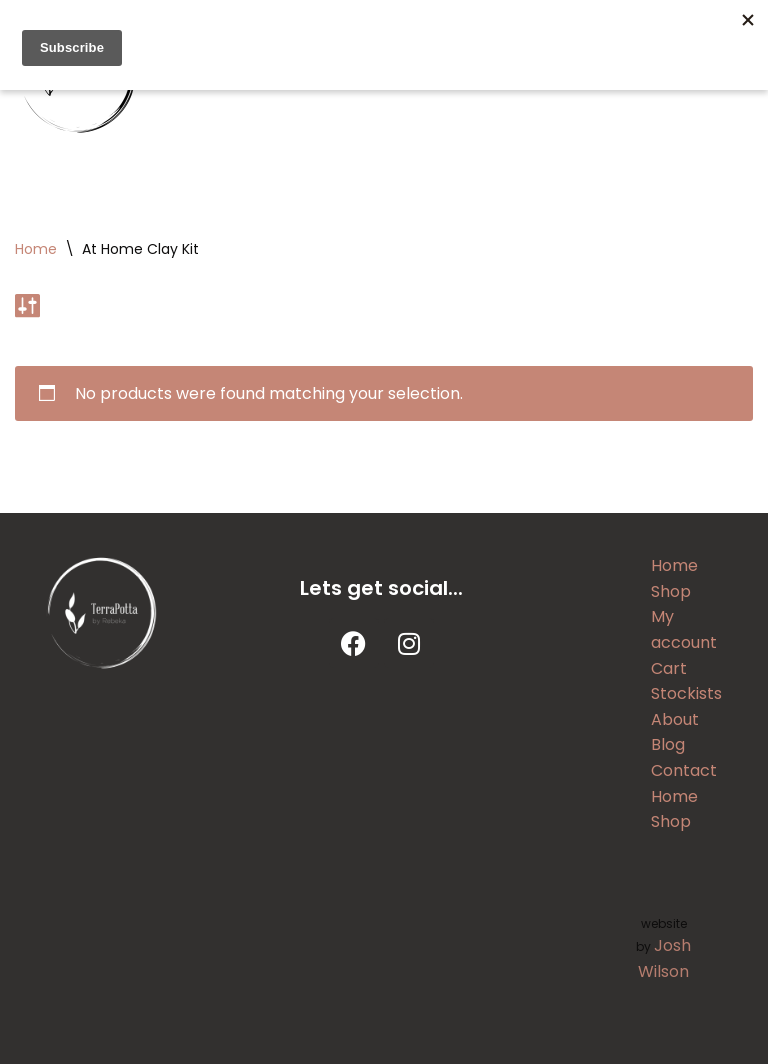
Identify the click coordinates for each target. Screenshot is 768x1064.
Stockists (686, 693)
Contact (684, 770)
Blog (668, 744)
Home (36, 249)
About (675, 719)
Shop (671, 591)
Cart (669, 668)
